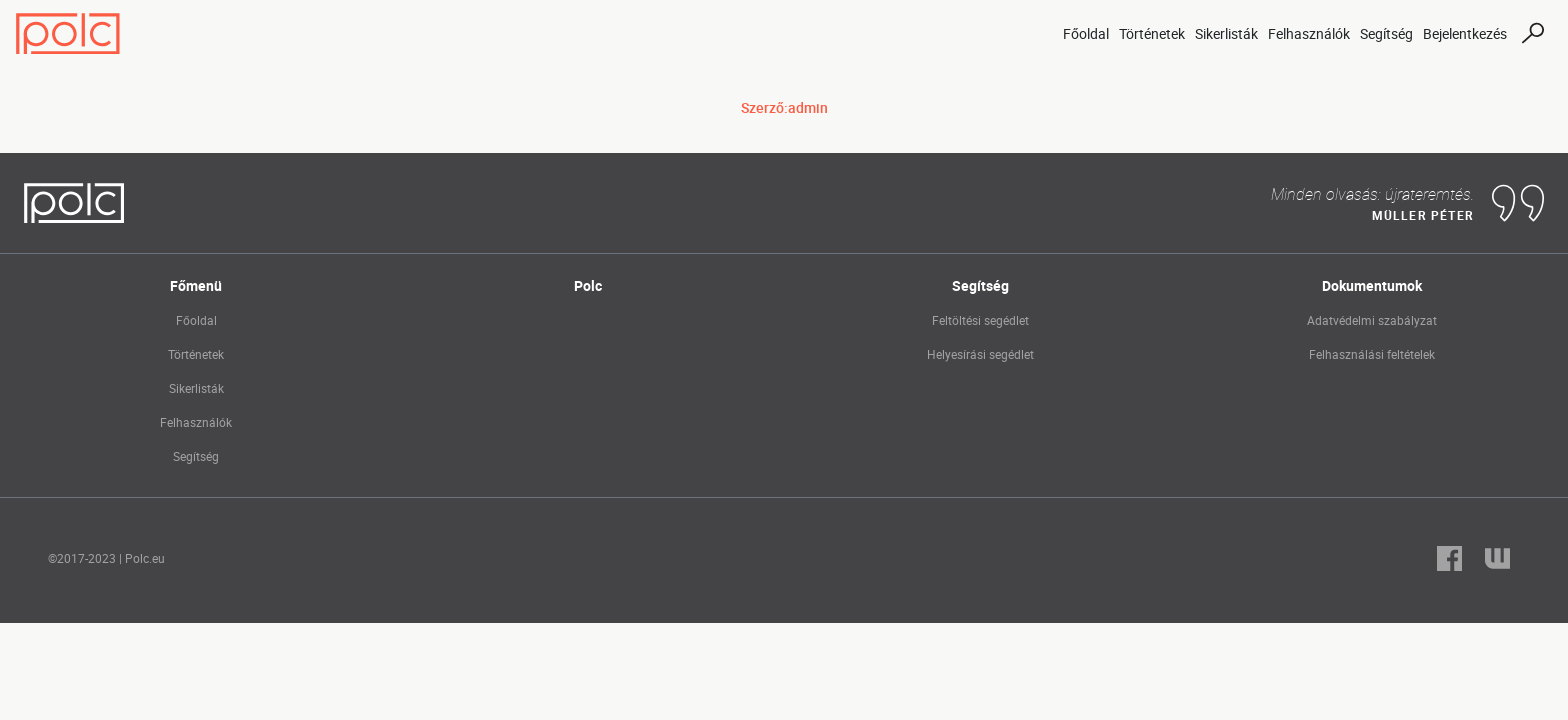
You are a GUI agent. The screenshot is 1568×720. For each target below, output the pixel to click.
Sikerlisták (1226, 33)
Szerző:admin (784, 107)
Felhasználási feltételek (1372, 354)
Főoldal (1086, 33)
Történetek (1152, 33)
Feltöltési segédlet (980, 320)
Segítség (1386, 33)
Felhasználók (1309, 33)
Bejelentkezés (1465, 33)
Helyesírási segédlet (980, 354)
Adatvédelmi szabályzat (1372, 320)
